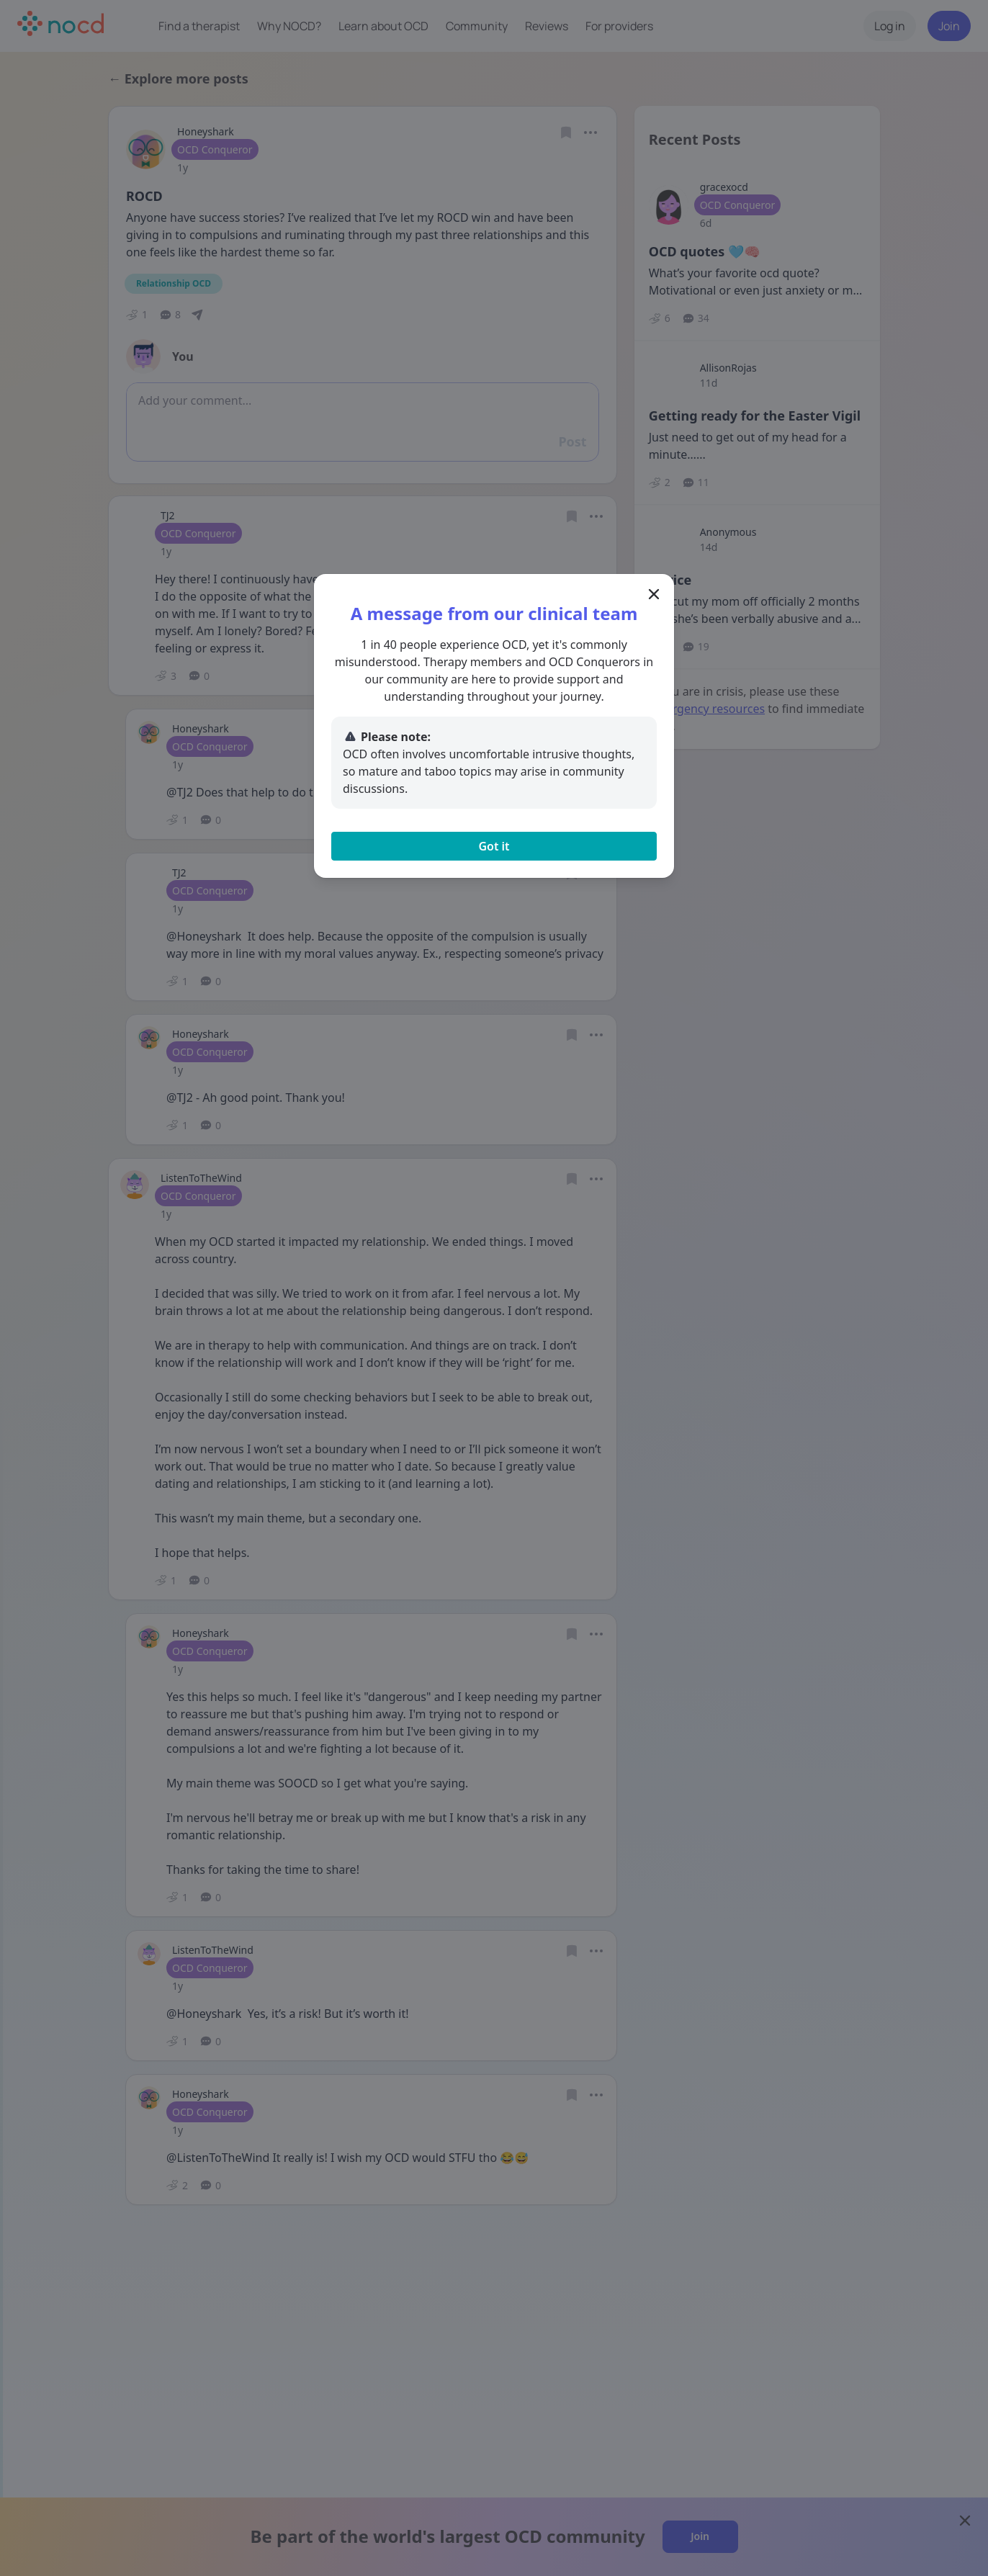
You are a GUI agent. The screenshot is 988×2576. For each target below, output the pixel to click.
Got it (493, 846)
